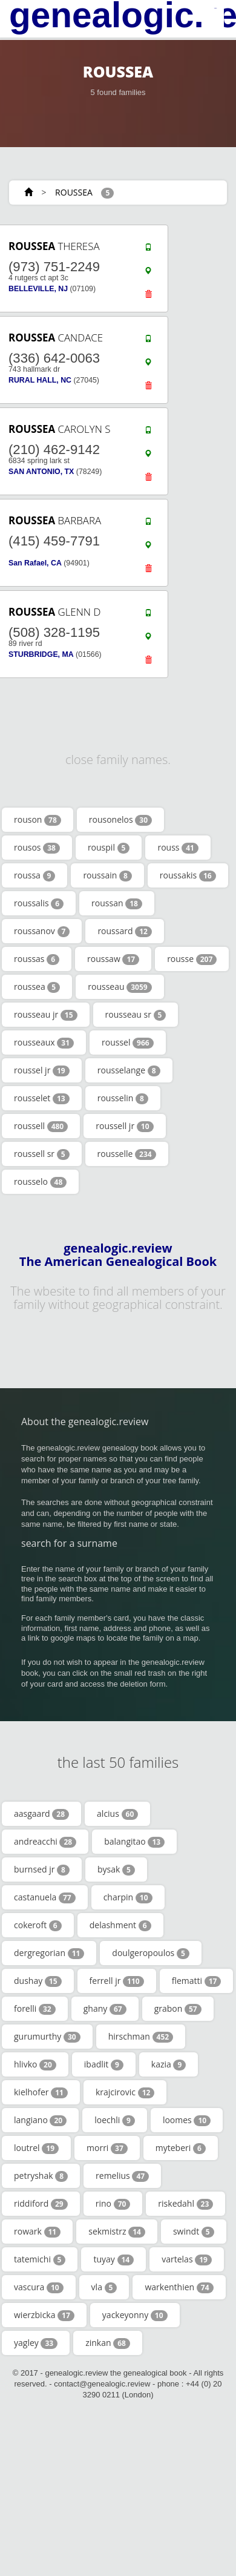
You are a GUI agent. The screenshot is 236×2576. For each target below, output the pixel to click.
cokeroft (38, 1925)
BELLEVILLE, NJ (38, 289)
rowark (37, 2231)
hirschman (140, 2037)
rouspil (109, 848)
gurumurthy (47, 2037)
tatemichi (39, 2259)
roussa (34, 875)
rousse (192, 959)
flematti (196, 1981)
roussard (124, 931)
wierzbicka (44, 2315)
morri (107, 2148)
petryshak (41, 2176)
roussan (116, 903)
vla (104, 2287)
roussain (107, 875)
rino (113, 2204)
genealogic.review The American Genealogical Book (118, 1255)
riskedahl (185, 2204)
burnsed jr (42, 1869)
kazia (168, 2064)
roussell (41, 1126)
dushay (38, 1981)
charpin (127, 1897)
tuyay (113, 2259)
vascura (39, 2287)
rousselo (40, 1182)
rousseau (119, 987)
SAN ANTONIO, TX (41, 471)
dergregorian (49, 1953)
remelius (122, 2176)
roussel (128, 1042)
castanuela (45, 1897)
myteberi (181, 2148)
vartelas (187, 2259)
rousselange (128, 1070)
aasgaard (41, 1814)
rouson (37, 820)
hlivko (35, 2064)
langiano (40, 2120)
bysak (116, 1869)
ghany (105, 2009)
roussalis (39, 903)
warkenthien (179, 2287)
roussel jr (42, 1070)
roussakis (188, 875)
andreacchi (45, 1842)
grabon (178, 2009)
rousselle (126, 1154)
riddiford (41, 2204)
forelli (35, 2009)
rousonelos (120, 820)
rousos (37, 848)
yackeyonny (135, 2315)
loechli (114, 2120)
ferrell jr (117, 1981)
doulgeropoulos (150, 1953)
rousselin (122, 1098)
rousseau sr (135, 1015)
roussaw (113, 959)
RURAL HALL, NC (39, 380)
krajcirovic (125, 2092)
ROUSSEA (74, 192)
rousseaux (44, 1042)
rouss (177, 848)
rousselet (42, 1098)
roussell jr (124, 1126)
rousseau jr (45, 1015)
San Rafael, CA (35, 563)
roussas (36, 959)
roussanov (42, 931)
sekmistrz (116, 2231)
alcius (117, 1814)
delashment (120, 1925)
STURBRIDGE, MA (41, 654)
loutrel (36, 2148)
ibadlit (103, 2064)
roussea (37, 987)
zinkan (107, 2343)
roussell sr (42, 1154)
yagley (35, 2343)
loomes (187, 2120)
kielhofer (41, 2092)
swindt (193, 2231)
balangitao (134, 1842)
